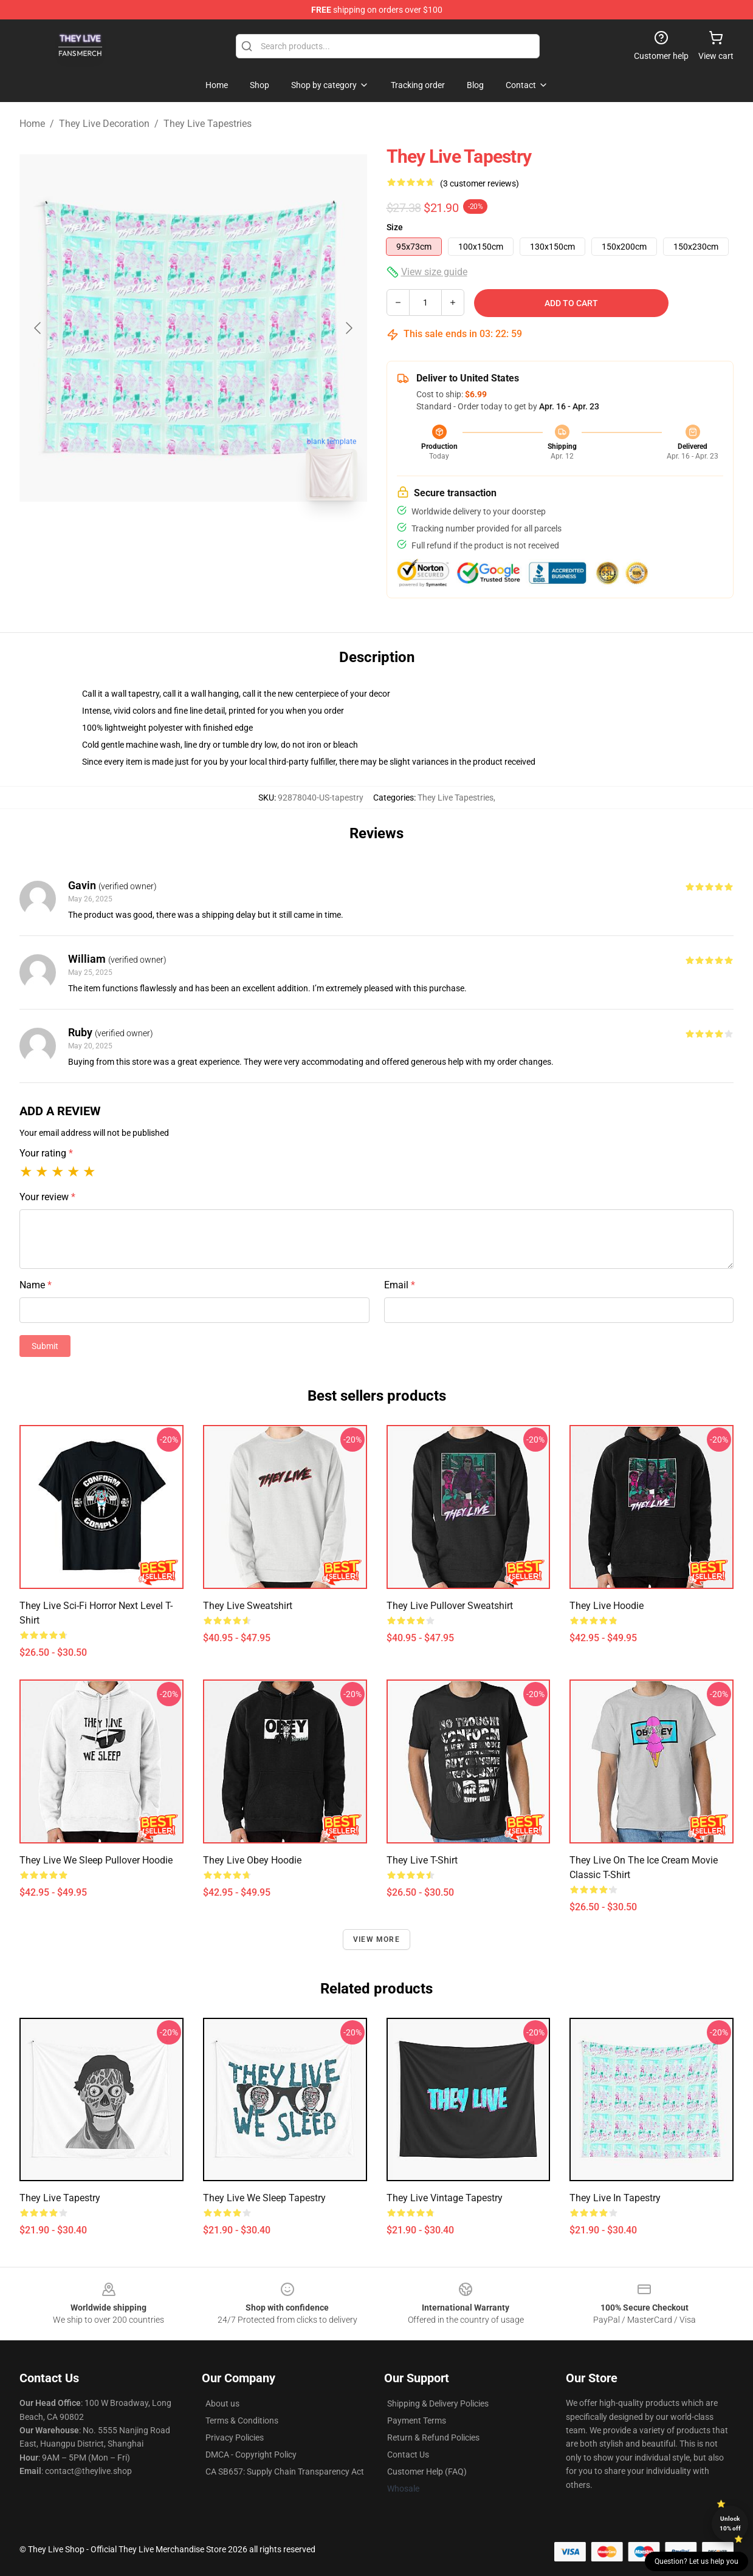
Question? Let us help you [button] (696, 2561)
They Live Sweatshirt (247, 1605)
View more (376, 1939)
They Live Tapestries (207, 123)
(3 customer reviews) (479, 183)
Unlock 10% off (730, 2523)
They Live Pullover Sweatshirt (450, 1605)
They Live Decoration (104, 123)
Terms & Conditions (241, 2420)
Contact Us (408, 2454)
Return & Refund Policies (433, 2437)
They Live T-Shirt (422, 1860)
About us (222, 2403)
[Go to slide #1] (161, 537)
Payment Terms (416, 2420)
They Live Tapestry (59, 2198)
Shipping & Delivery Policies (438, 2403)
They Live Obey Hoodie (252, 1860)
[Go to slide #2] (225, 537)
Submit (45, 1346)
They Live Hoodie (606, 1605)
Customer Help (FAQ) (427, 2471)
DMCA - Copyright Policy (251, 2454)
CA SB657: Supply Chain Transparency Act (284, 2471)
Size (395, 227)
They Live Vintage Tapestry (445, 2198)
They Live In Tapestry (615, 2198)
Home (32, 123)
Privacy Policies (234, 2437)
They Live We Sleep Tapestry (264, 2198)
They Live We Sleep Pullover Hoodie (96, 1860)
